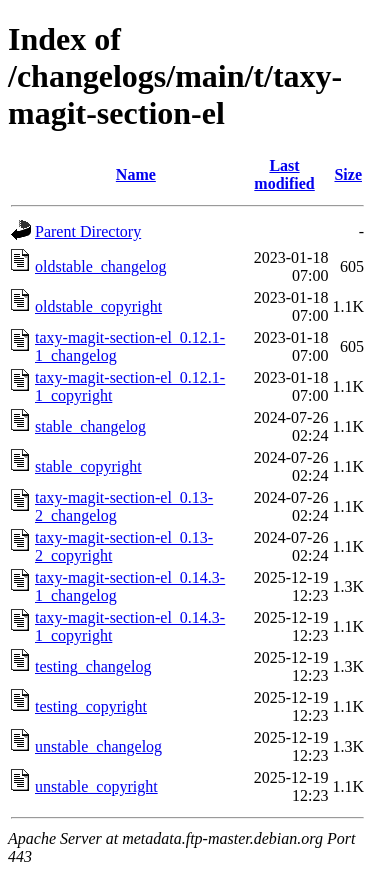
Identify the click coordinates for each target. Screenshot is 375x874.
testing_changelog (93, 666)
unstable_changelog (98, 746)
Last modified (284, 174)
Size (348, 174)
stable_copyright (88, 466)
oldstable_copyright (98, 306)
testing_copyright (91, 706)
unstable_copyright (96, 786)
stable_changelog (90, 426)
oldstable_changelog (101, 266)
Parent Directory (88, 231)
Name (136, 174)
